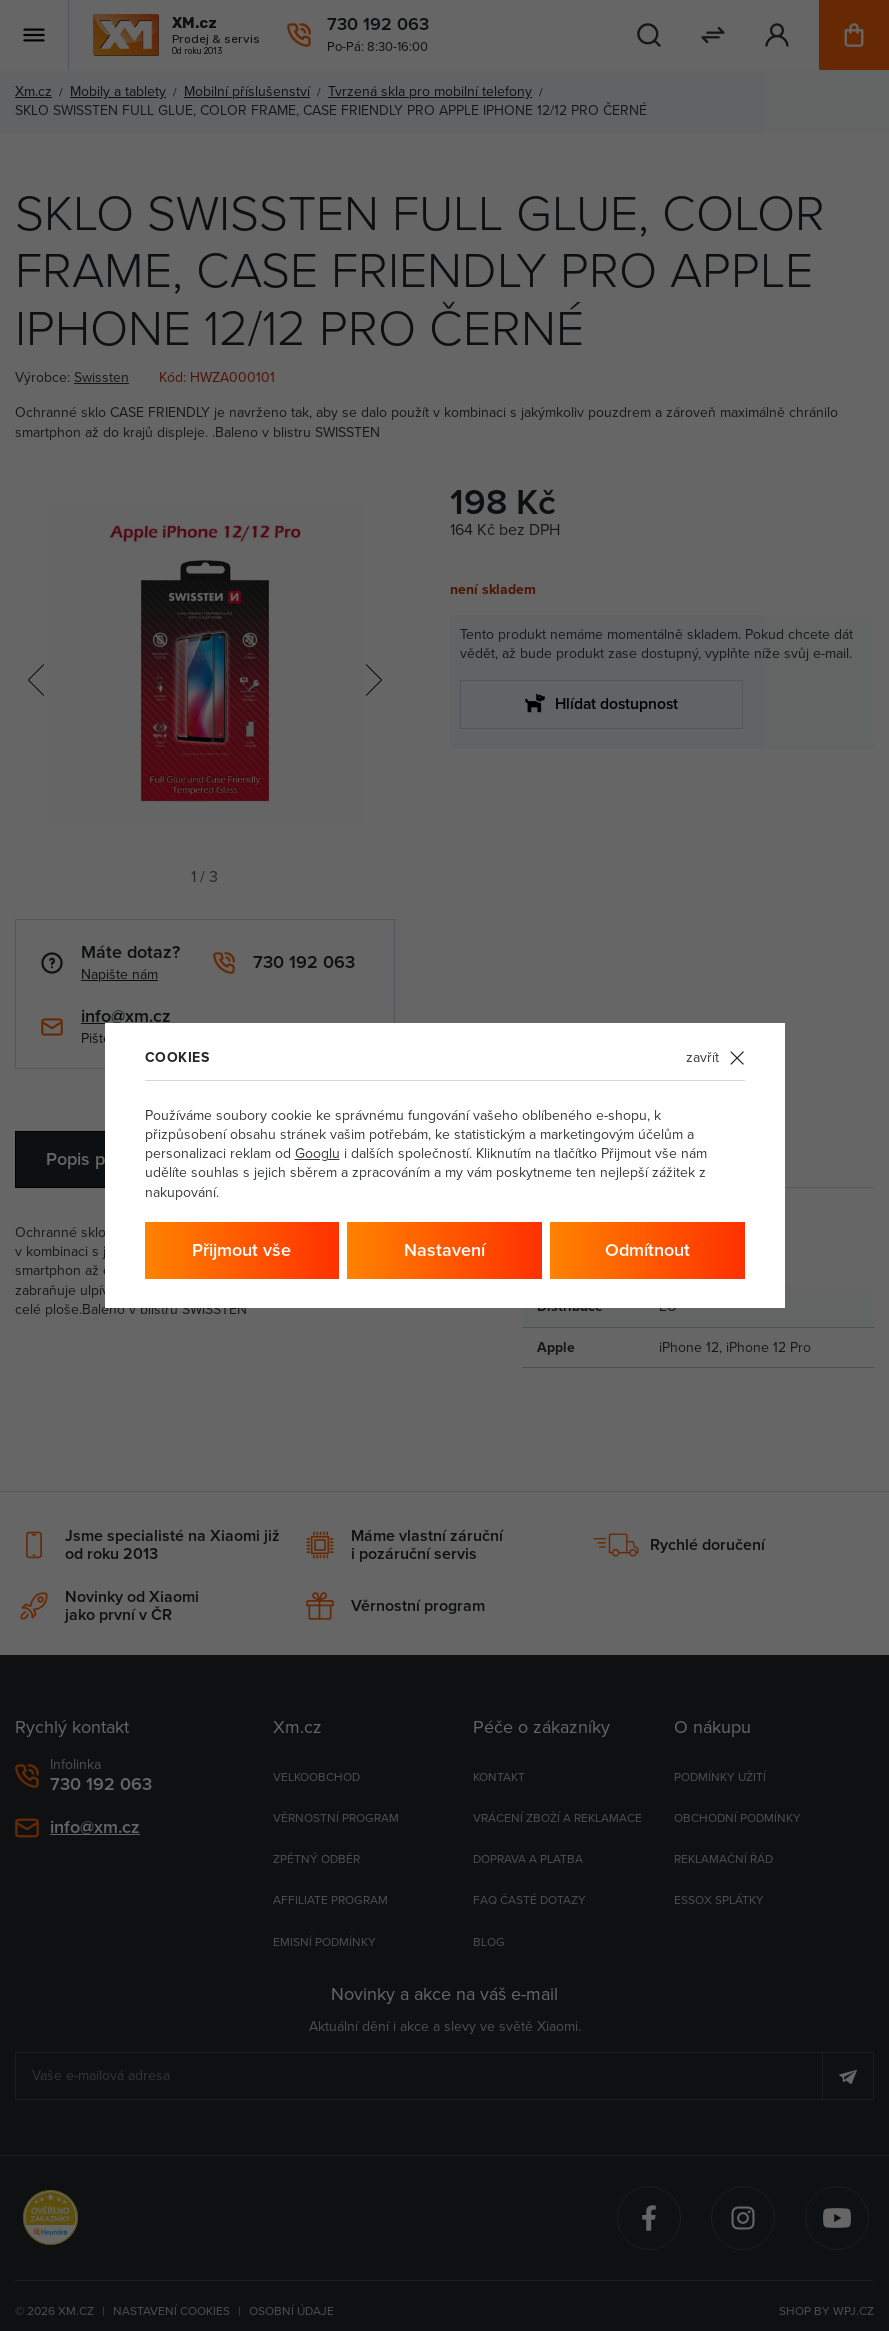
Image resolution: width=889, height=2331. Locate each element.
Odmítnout (647, 1249)
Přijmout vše (241, 1249)
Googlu (317, 1153)
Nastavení (444, 1249)
